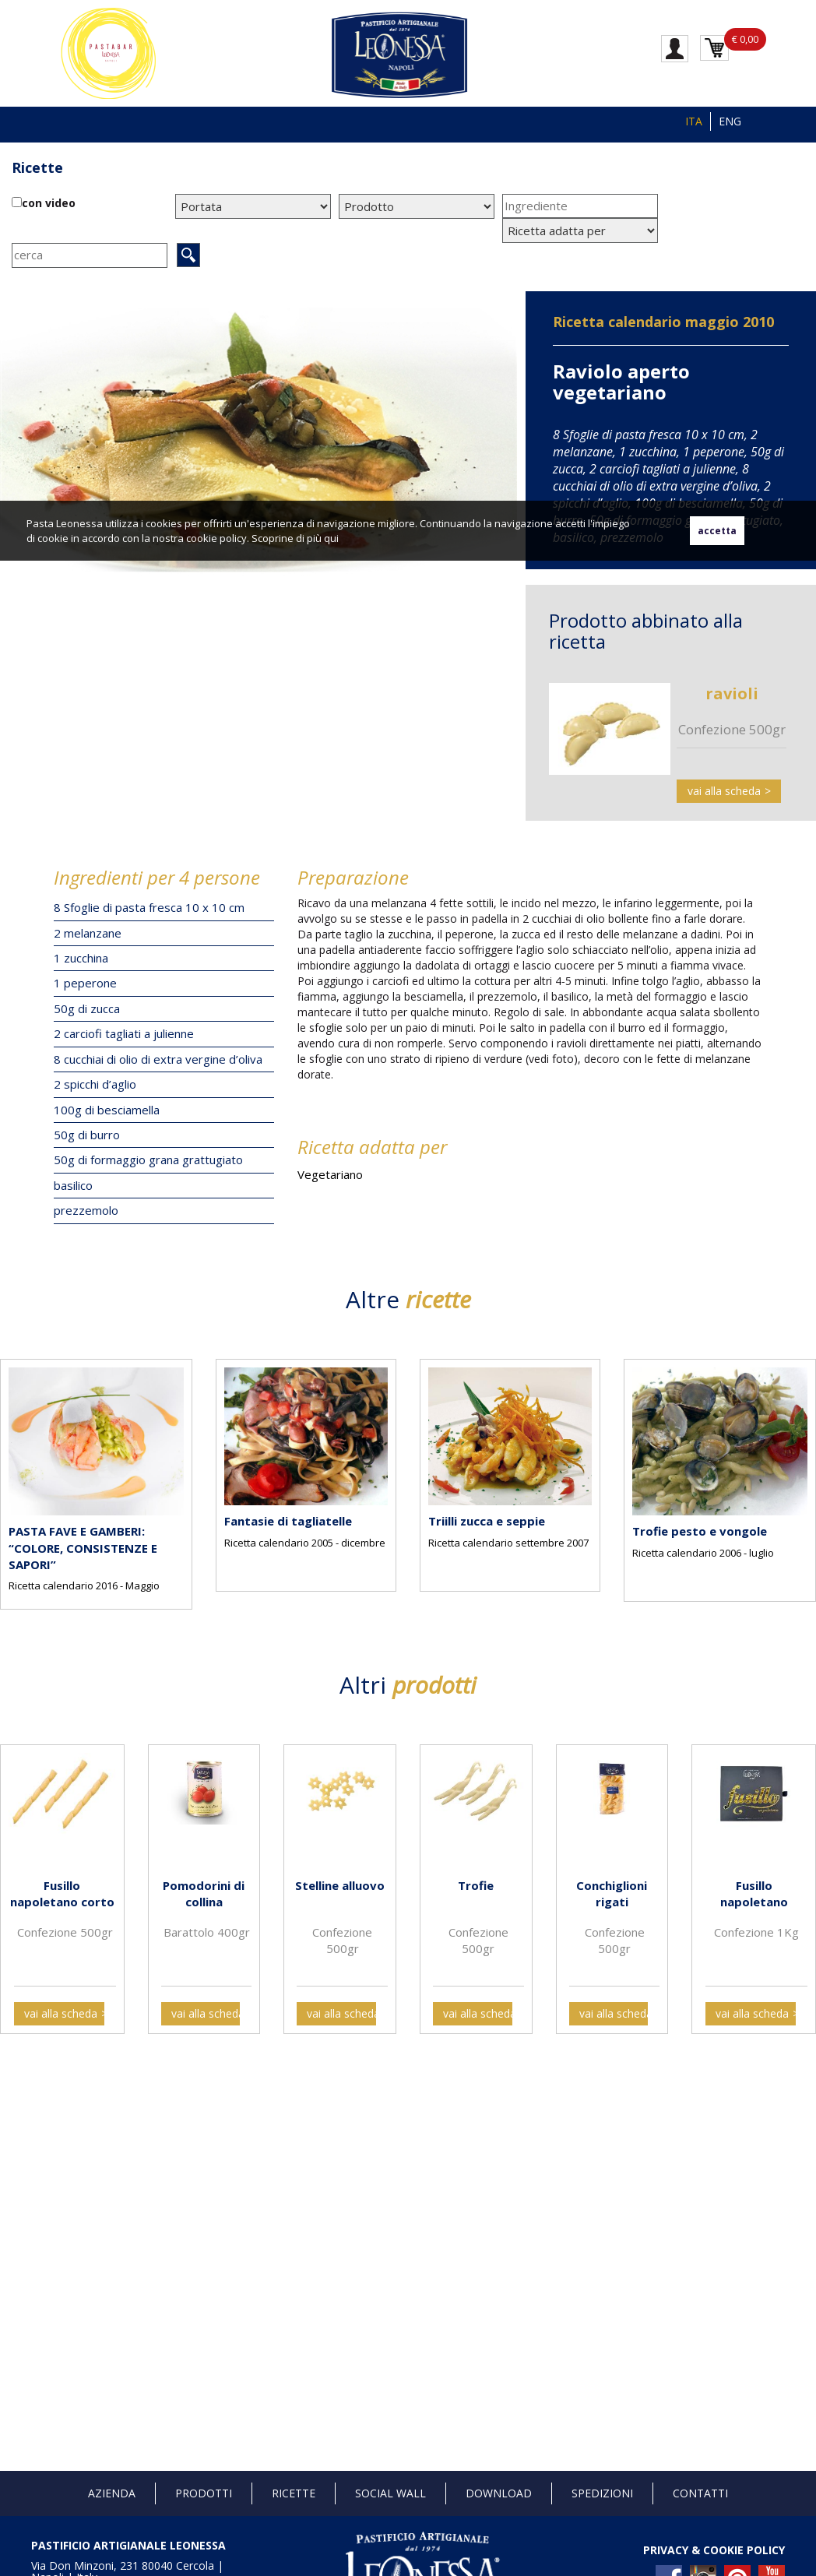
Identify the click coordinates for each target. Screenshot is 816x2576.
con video (49, 202)
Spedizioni (602, 2493)
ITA (693, 121)
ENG (730, 121)
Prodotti (203, 2493)
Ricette (37, 167)
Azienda (111, 2493)
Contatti (700, 2493)
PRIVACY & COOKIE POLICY (714, 2550)
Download (499, 2493)
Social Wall (390, 2493)
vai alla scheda (724, 790)
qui (331, 538)
